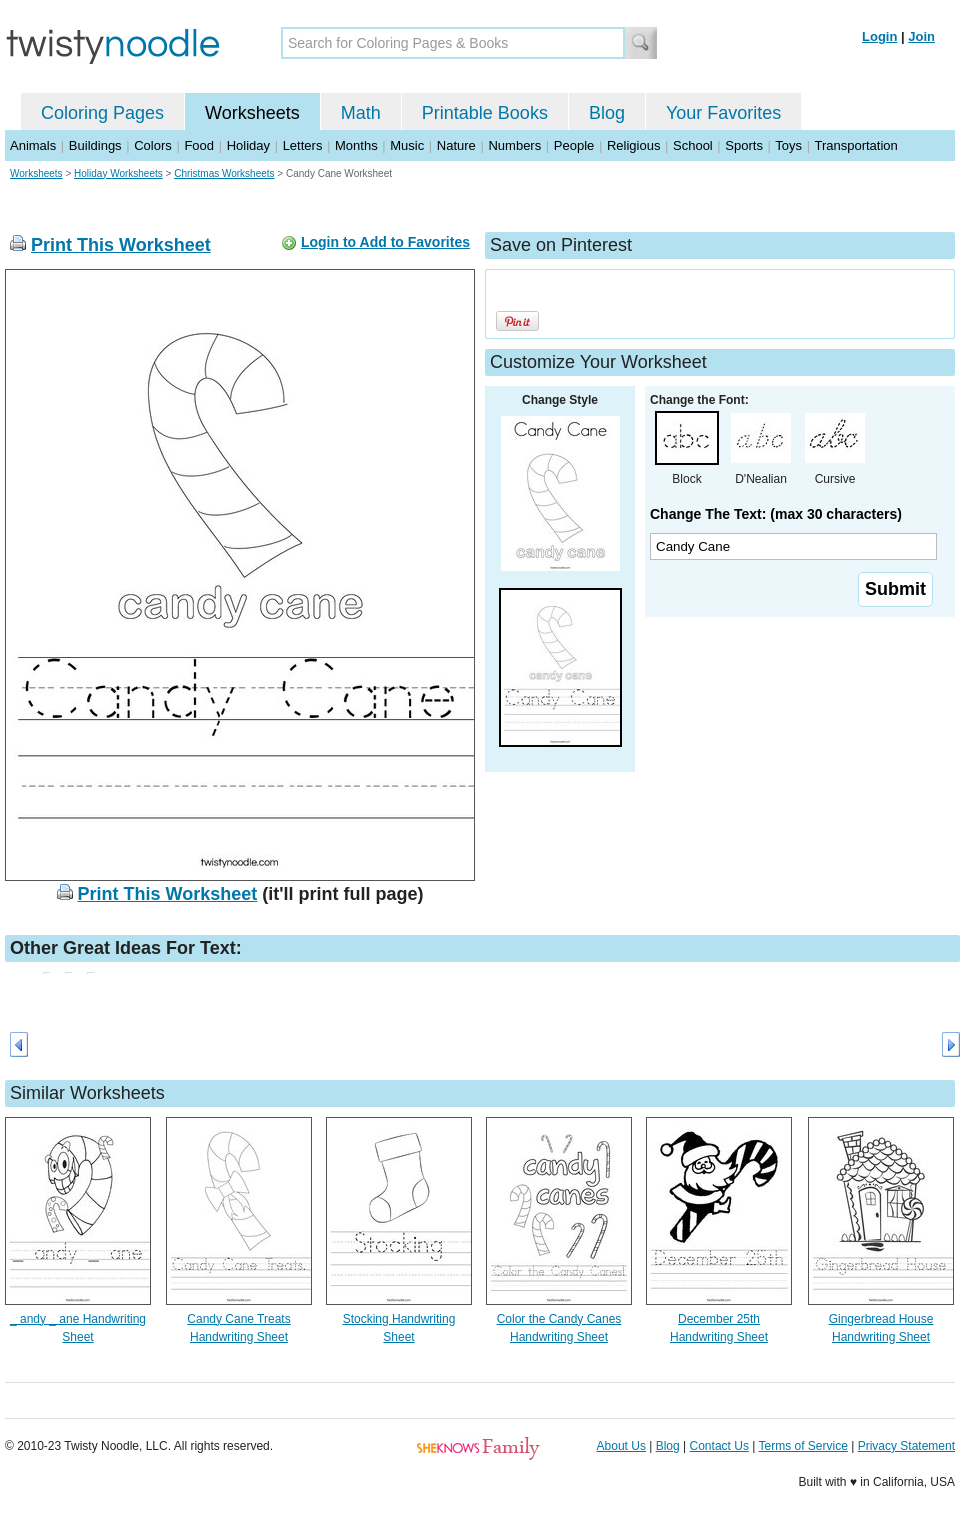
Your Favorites (723, 113)
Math (361, 113)
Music (407, 145)
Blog (607, 113)
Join (921, 36)
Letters (303, 145)
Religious (633, 145)
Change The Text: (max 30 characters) (776, 514)
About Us (621, 1446)
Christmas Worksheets (224, 173)
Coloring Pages (102, 113)
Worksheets (252, 113)
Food (199, 145)
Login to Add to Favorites (385, 242)
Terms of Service (802, 1446)
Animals (33, 145)
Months (356, 145)
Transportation (855, 145)
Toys (788, 145)
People (574, 145)
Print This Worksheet (121, 245)
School (693, 145)
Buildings (95, 145)
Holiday (248, 145)
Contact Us (719, 1446)
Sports (744, 145)
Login (879, 36)
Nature (456, 145)
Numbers (514, 145)
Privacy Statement (906, 1446)
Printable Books (485, 113)
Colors (153, 145)
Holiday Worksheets (118, 173)
